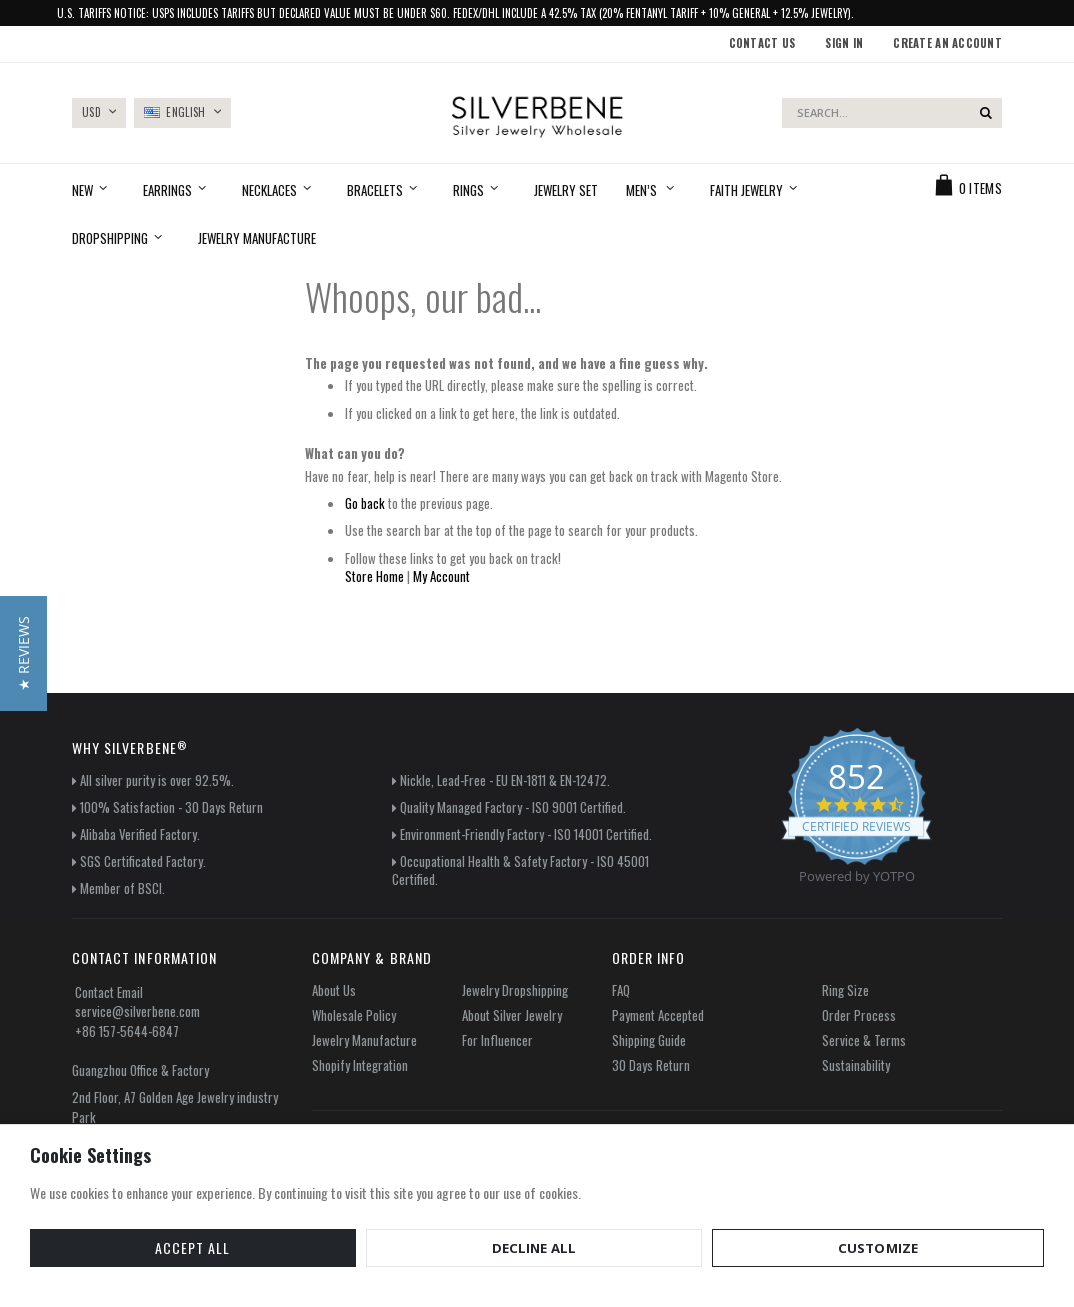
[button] (23, 653)
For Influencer (497, 1040)
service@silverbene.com (137, 1011)
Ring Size (845, 990)
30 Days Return (651, 1065)
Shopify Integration (360, 1065)
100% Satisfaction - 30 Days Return (171, 807)
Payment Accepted (658, 1015)
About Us (334, 990)
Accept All (85, 1246)
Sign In (844, 43)
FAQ (621, 990)
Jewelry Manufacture (364, 1040)
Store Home (374, 576)
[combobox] (892, 113)
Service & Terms (864, 1040)
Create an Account (947, 43)
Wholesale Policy (354, 1015)
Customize (354, 1246)
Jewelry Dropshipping (515, 990)
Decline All (216, 1246)
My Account (441, 576)
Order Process (859, 1015)
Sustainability (856, 1065)
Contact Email (109, 992)
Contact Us (762, 43)
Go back (365, 503)
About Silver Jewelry (512, 1015)
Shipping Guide (649, 1040)
